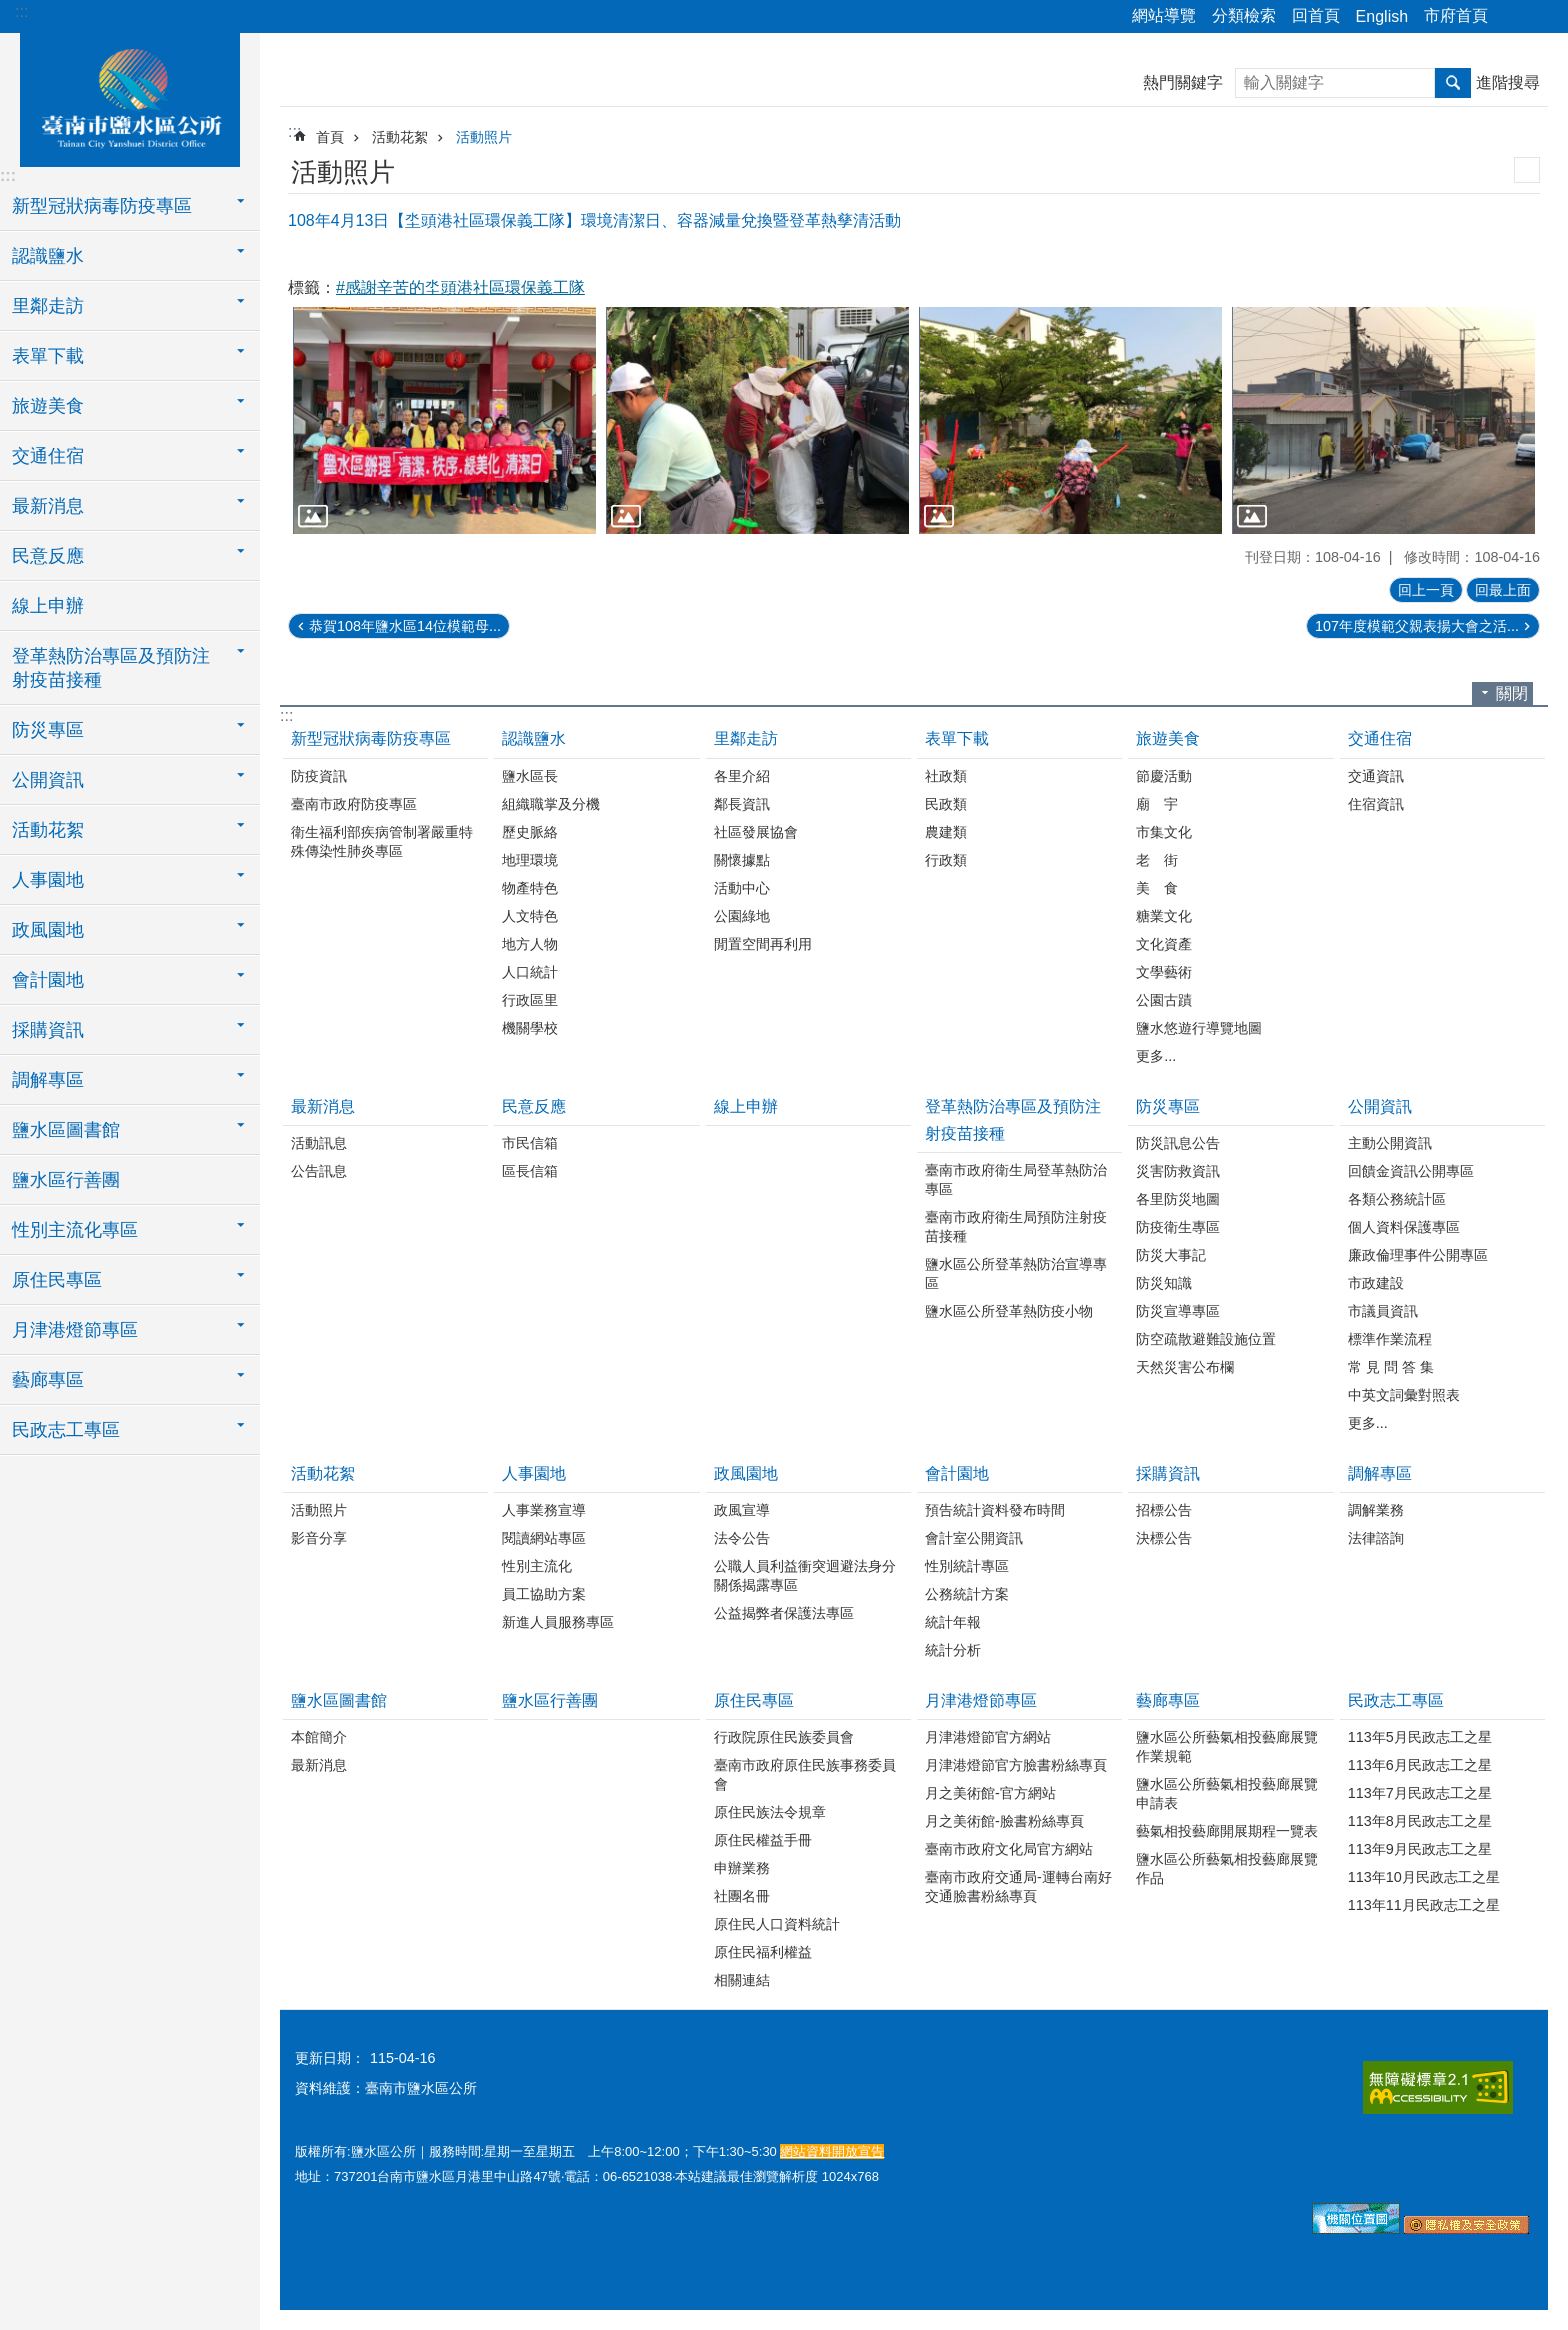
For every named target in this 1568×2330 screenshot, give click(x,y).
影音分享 (319, 1538)
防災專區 (1168, 1106)
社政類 (946, 776)
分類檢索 (1244, 15)
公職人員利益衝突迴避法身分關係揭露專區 (805, 1575)
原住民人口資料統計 (777, 1924)
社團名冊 (742, 1896)
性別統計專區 (967, 1566)
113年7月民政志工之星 (1420, 1793)
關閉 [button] (1512, 693)
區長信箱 (530, 1171)
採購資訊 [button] (48, 1030)
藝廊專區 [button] (48, 1380)
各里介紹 (742, 776)
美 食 (1157, 888)
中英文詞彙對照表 (1404, 1395)
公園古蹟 (1164, 1000)
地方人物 (530, 944)
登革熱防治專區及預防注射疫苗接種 (1013, 1120)
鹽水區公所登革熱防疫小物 (1009, 1311)
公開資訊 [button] (48, 780)
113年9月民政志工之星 (1420, 1849)
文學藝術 (1164, 972)
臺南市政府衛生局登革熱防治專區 (1016, 1179)
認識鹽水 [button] (48, 256)
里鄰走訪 (746, 738)
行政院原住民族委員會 (784, 1737)
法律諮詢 (1376, 1538)
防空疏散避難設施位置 (1206, 1339)
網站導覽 (1164, 15)
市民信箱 (530, 1143)
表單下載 (957, 738)
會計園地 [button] (48, 980)
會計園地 (957, 1473)
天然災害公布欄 (1185, 1367)
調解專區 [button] (48, 1080)
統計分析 (953, 1650)
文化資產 (1164, 944)
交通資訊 (1376, 776)
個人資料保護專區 (1404, 1227)
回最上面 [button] (1503, 590)
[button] (444, 420)
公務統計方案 (967, 1594)
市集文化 (1164, 832)
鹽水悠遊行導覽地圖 (1199, 1028)
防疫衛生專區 (1178, 1227)
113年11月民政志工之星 (1424, 1905)
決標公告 (1164, 1538)
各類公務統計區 (1397, 1199)
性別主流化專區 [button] (75, 1230)
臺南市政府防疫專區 (354, 804)
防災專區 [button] (48, 730)
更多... (1156, 1056)
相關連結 (742, 1980)
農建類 (946, 832)
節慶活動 (1164, 776)
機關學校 (530, 1028)
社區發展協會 (756, 832)
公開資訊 (1380, 1106)
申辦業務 (742, 1868)
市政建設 (1376, 1283)
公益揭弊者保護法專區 (784, 1613)
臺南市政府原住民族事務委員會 (805, 1774)
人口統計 (530, 972)
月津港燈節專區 (981, 1700)
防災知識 (1164, 1283)
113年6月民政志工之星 (1420, 1765)
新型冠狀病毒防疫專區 (371, 738)
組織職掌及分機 (551, 804)
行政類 (946, 860)
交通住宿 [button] (48, 456)
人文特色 (530, 916)
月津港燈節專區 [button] (75, 1330)
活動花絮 (400, 137)
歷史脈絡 (530, 832)
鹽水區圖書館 (339, 1700)
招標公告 (1164, 1510)
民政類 (946, 804)
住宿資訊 (1376, 804)
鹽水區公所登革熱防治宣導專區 (1016, 1273)
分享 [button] (1513, 17)
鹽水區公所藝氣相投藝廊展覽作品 (1227, 1868)
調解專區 (1380, 1473)
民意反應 (534, 1106)
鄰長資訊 (742, 804)
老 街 (1157, 860)
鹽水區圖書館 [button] (66, 1130)
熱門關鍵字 (1183, 82)
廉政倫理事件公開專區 (1418, 1255)
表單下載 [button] (48, 356)
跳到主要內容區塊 (10, 10)
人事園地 (534, 1473)
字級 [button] (1541, 17)
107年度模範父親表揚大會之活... (1417, 626)
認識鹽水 (534, 738)
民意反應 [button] (48, 556)
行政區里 (530, 1000)
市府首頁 (1456, 15)
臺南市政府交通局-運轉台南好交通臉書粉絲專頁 (1018, 1886)
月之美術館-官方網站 (990, 1793)
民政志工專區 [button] (66, 1430)
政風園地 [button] (48, 930)
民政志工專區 (1396, 1700)
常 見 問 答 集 (1391, 1367)
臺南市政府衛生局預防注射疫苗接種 (1016, 1226)
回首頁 (1316, 15)
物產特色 (530, 888)
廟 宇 (1157, 804)
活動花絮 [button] (48, 830)
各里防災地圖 (1178, 1199)
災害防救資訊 (1178, 1171)
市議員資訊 (1383, 1311)
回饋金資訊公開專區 (1411, 1171)
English (1382, 16)
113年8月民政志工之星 (1420, 1821)
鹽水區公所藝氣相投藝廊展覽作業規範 (1227, 1746)
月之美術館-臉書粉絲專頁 (1004, 1821)
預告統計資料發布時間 (995, 1510)
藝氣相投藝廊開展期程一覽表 (1227, 1831)
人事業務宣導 (544, 1510)
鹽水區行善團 (66, 1180)
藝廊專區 (1168, 1700)
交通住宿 (1380, 738)
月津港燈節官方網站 (988, 1737)
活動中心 (742, 888)
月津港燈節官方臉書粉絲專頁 (1016, 1765)
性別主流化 (537, 1566)
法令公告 (742, 1538)
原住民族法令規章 (770, 1812)
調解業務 (1376, 1510)
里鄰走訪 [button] (48, 306)
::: (21, 11)
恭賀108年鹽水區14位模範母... (405, 626)
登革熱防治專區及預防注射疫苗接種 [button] (111, 668)
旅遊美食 (1168, 738)
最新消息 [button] (48, 506)
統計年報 (953, 1622)
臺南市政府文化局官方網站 (1009, 1849)
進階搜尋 (1508, 82)
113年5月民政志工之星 (1420, 1737)
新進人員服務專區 (558, 1622)
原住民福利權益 (763, 1952)
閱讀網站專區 (544, 1538)
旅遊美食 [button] (48, 406)
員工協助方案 (544, 1594)
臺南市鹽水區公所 (130, 97)
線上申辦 (48, 606)
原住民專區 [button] (57, 1280)
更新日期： (330, 2058)
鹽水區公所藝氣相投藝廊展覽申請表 (1227, 1793)
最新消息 (323, 1106)
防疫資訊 (319, 776)
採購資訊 (1168, 1473)
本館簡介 (319, 1737)
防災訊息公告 (1178, 1143)
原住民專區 (754, 1700)
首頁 (330, 137)
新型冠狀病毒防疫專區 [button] (102, 206)
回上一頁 (1426, 590)
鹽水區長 (530, 776)
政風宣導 (742, 1510)
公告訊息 (319, 1171)
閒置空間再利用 (763, 944)
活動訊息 (319, 1143)
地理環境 (530, 860)
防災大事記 (1171, 1255)
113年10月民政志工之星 (1424, 1877)
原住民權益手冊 (763, 1840)
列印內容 (1527, 170)
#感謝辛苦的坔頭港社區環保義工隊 (460, 287)
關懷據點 (742, 860)
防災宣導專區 (1178, 1311)
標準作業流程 (1390, 1339)
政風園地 (746, 1473)
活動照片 (484, 137)
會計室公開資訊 (974, 1538)
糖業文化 (1164, 916)
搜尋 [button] (1453, 83)
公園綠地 (742, 916)
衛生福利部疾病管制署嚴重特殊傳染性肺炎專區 (382, 841)
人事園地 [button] (48, 880)
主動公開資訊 (1390, 1143)
